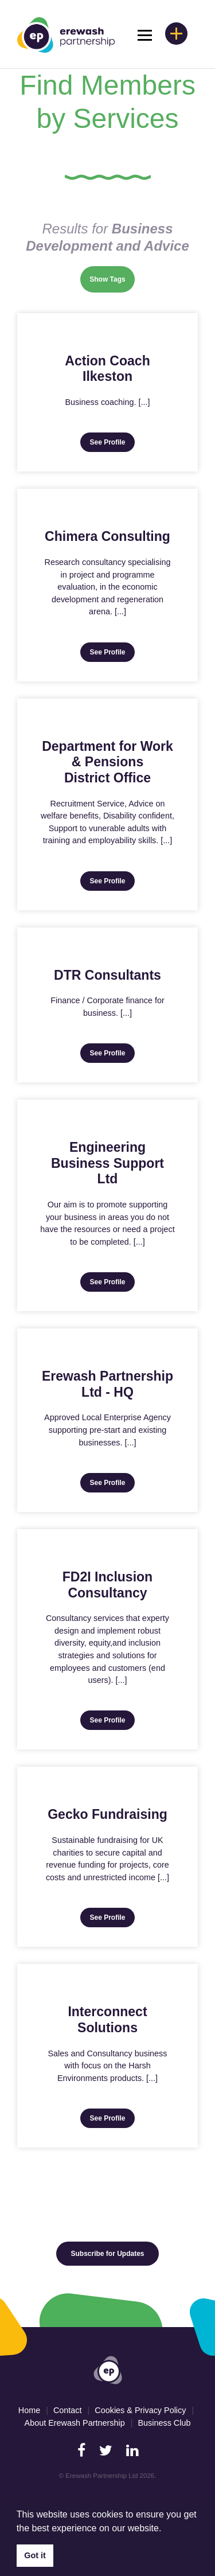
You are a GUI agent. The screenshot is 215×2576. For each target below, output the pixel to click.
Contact (67, 2410)
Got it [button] (35, 2555)
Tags (118, 279)
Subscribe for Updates (107, 2254)
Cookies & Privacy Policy (140, 2410)
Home (29, 2410)
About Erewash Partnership (75, 2422)
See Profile (107, 442)
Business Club (164, 2422)
